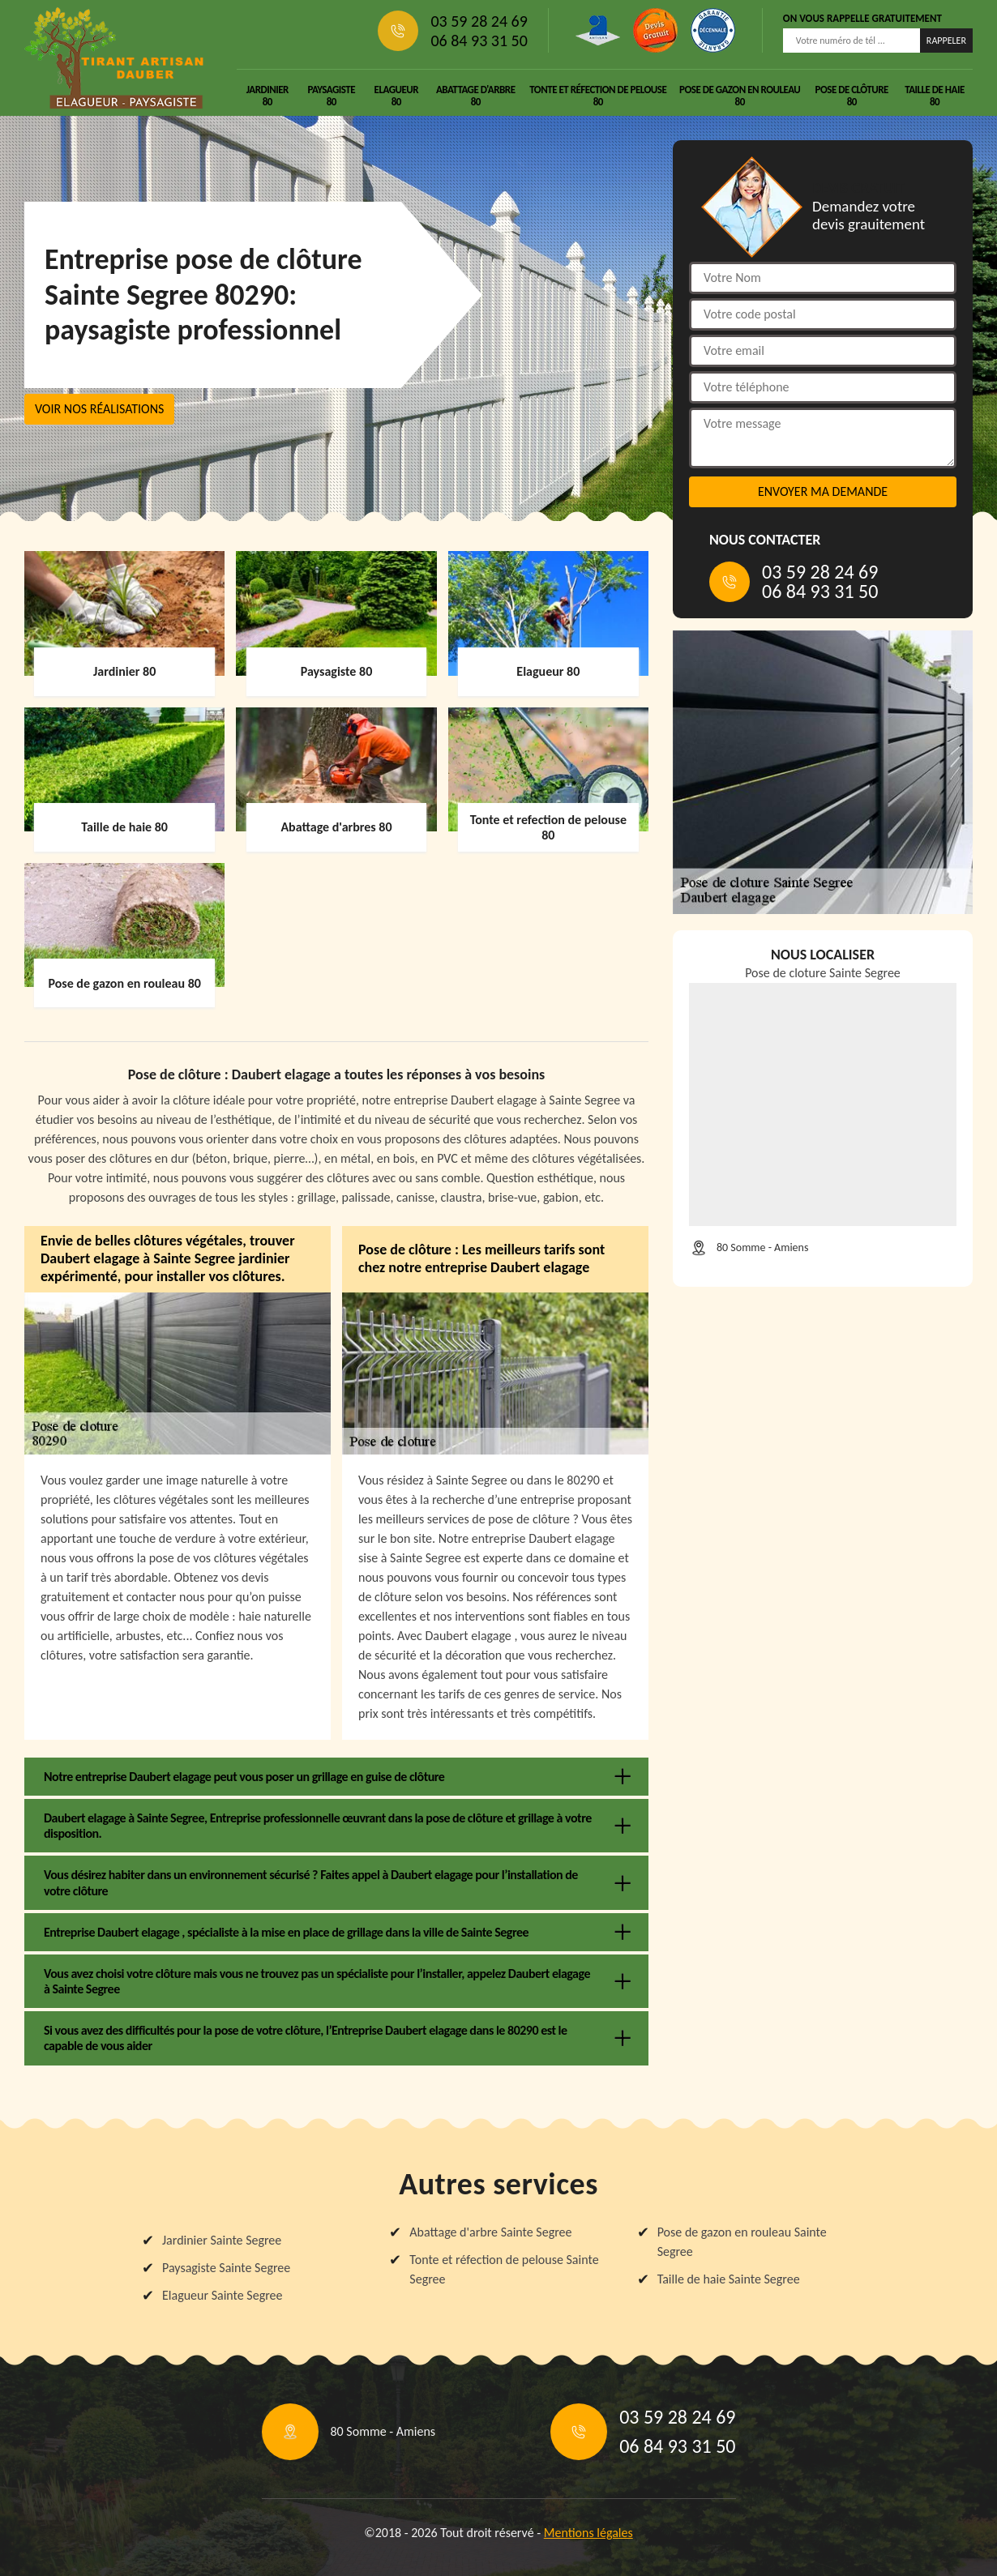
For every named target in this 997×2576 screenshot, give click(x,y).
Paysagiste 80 (331, 95)
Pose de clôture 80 (851, 95)
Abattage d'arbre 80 (476, 95)
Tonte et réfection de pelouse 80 (597, 95)
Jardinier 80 (267, 95)
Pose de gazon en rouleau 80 (739, 95)
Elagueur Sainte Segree (222, 2295)
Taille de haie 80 (934, 95)
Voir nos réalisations (99, 409)
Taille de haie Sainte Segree (728, 2279)
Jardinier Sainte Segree (221, 2240)
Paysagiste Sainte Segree (226, 2267)
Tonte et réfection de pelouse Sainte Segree (503, 2269)
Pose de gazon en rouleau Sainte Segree (742, 2241)
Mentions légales (588, 2532)
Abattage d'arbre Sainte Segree (490, 2232)
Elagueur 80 (396, 95)
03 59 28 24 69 (478, 21)
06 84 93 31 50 (478, 40)
